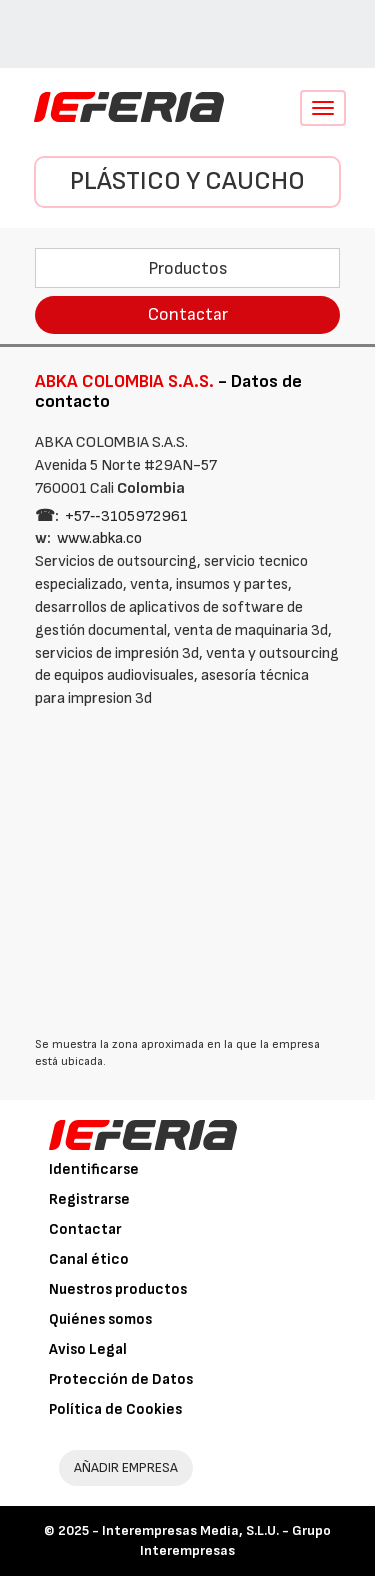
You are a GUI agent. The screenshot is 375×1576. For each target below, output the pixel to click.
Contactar (188, 314)
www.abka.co (99, 538)
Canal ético (89, 1259)
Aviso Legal (88, 1349)
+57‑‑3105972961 (126, 516)
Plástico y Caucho (187, 181)
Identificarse (94, 1169)
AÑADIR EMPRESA (126, 1467)
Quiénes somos (100, 1319)
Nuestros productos (118, 1289)
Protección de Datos (121, 1379)
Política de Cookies (115, 1409)
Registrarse (89, 1199)
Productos (188, 268)
